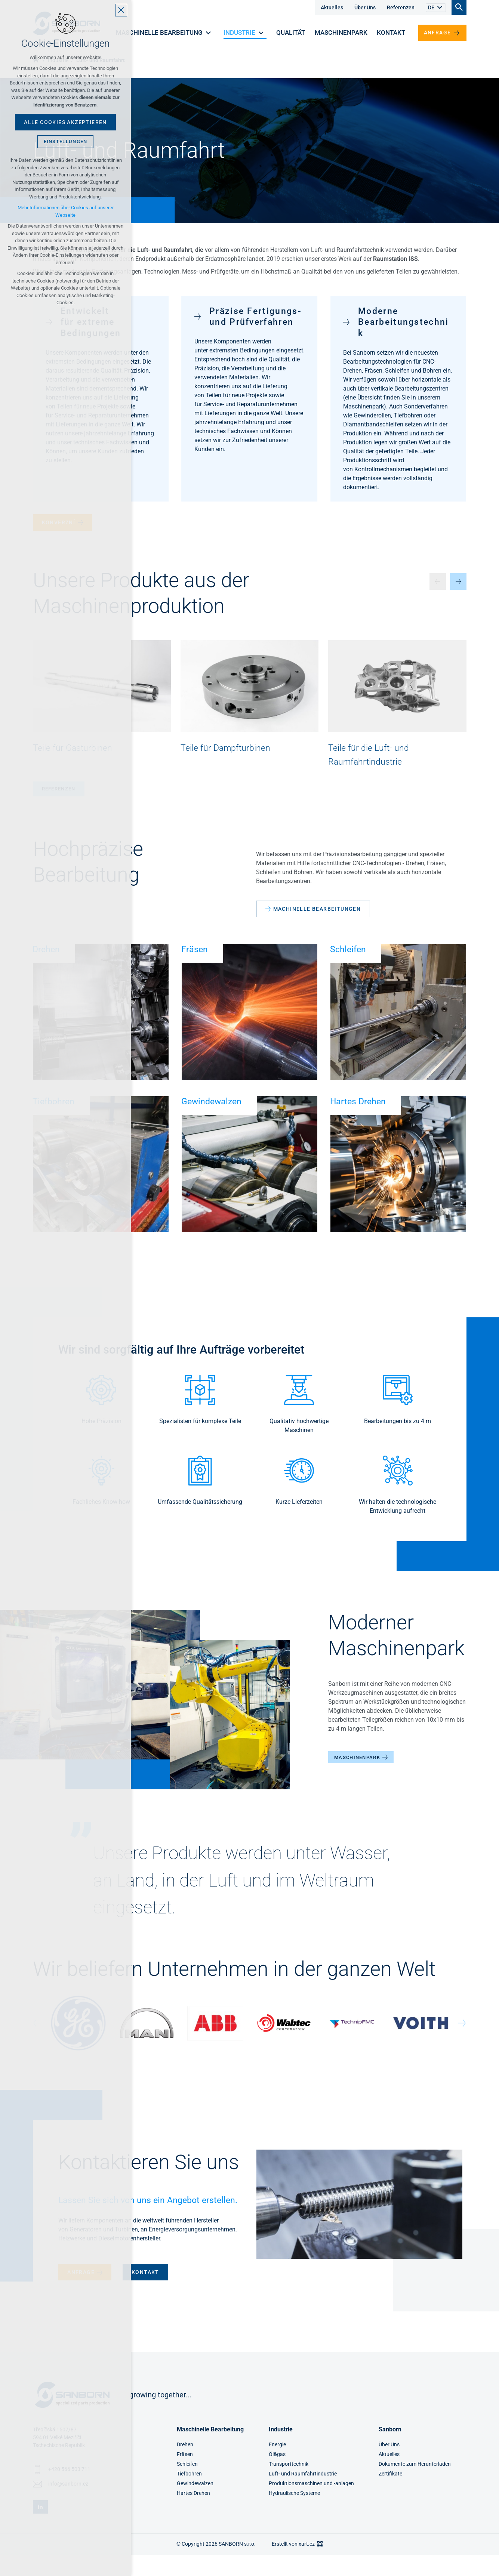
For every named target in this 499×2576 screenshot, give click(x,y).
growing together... (160, 2395)
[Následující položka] (458, 581)
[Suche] (459, 7)
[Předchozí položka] (437, 581)
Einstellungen (65, 141)
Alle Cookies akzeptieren (65, 122)
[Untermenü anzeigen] (440, 8)
